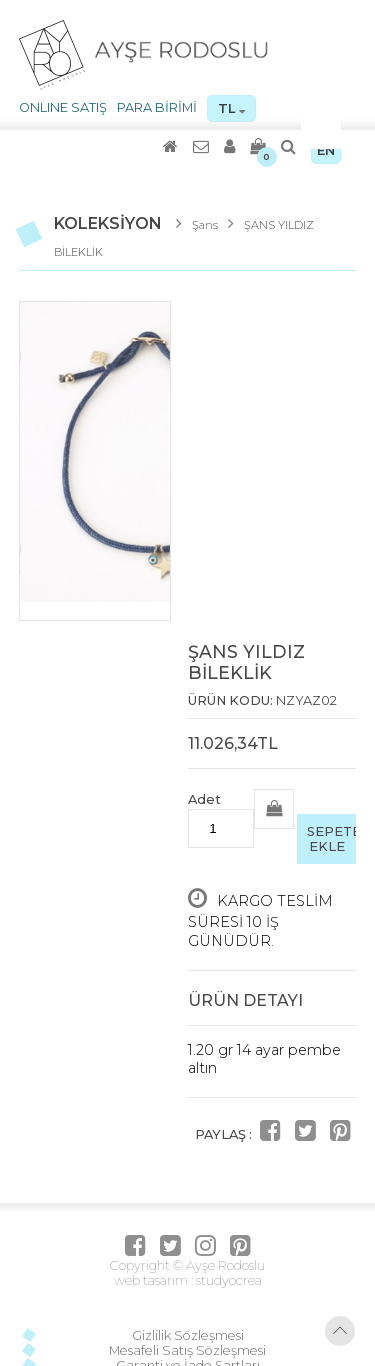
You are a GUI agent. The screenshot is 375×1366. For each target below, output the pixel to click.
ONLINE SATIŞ (63, 107)
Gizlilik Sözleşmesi (188, 1335)
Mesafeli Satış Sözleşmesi (187, 1350)
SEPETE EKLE (331, 839)
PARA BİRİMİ (157, 107)
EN (326, 150)
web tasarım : (153, 1280)
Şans (205, 225)
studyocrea (227, 1280)
